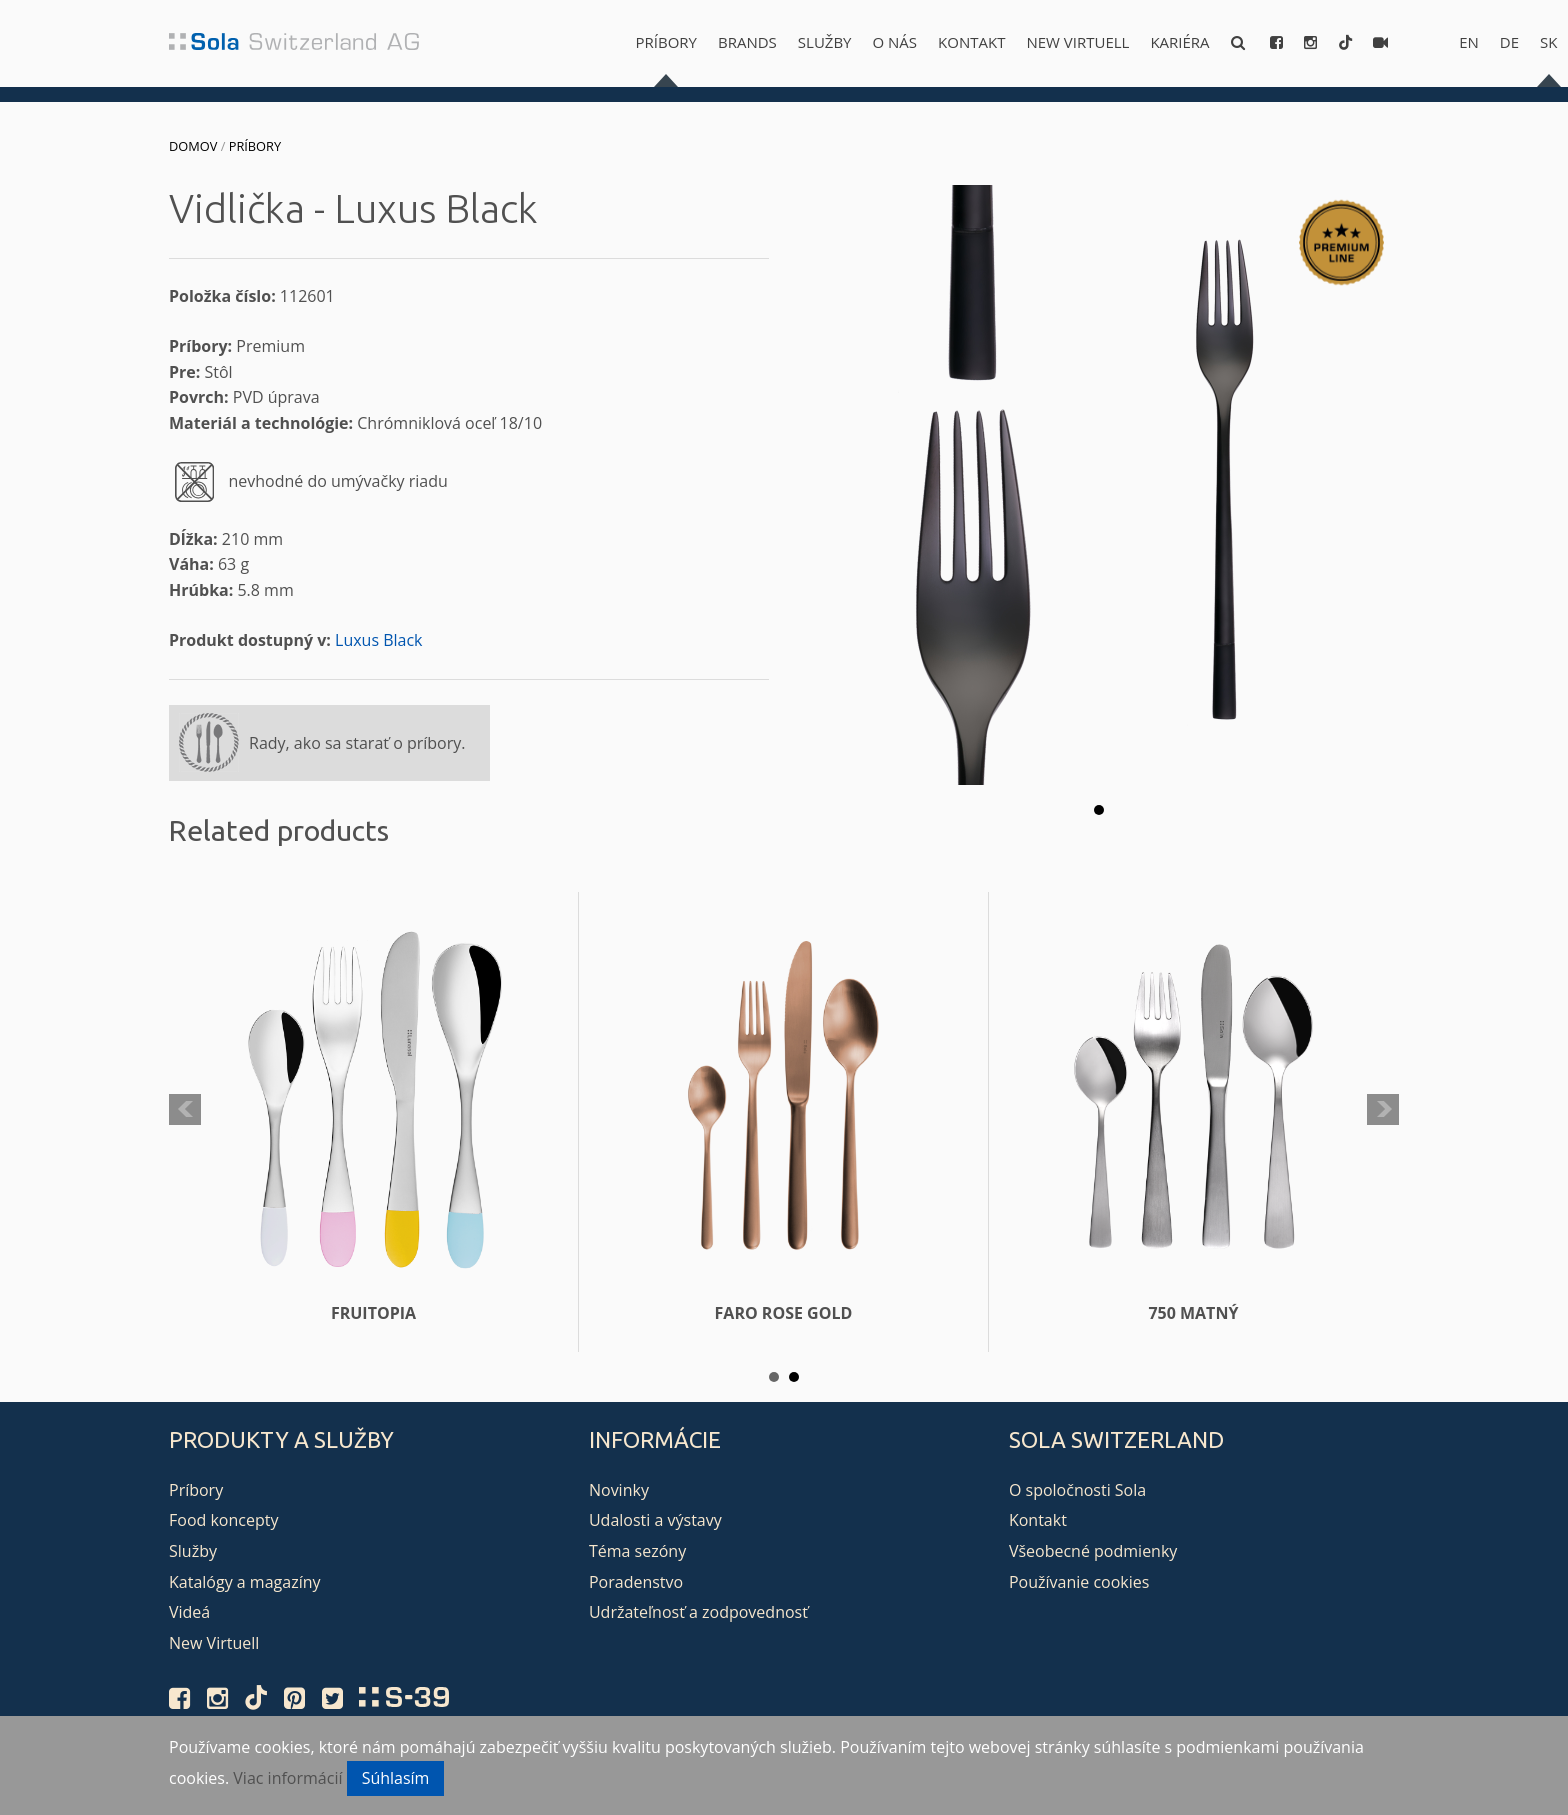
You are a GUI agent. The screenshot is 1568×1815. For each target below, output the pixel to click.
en (1469, 42)
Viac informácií (287, 1778)
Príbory (666, 42)
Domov (193, 146)
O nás (895, 42)
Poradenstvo (636, 1582)
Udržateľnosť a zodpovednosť (698, 1612)
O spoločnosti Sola (1077, 1490)
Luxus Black (378, 640)
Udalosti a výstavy (655, 1520)
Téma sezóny (637, 1551)
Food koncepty (223, 1520)
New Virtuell (1077, 42)
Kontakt (971, 42)
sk (1548, 42)
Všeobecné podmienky (1093, 1551)
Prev (185, 1110)
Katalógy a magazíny (245, 1582)
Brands (747, 42)
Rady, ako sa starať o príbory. (357, 743)
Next (1383, 1110)
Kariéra (1179, 42)
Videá (189, 1612)
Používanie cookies (1079, 1582)
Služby (825, 42)
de (1509, 42)
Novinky (619, 1490)
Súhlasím (396, 1778)
